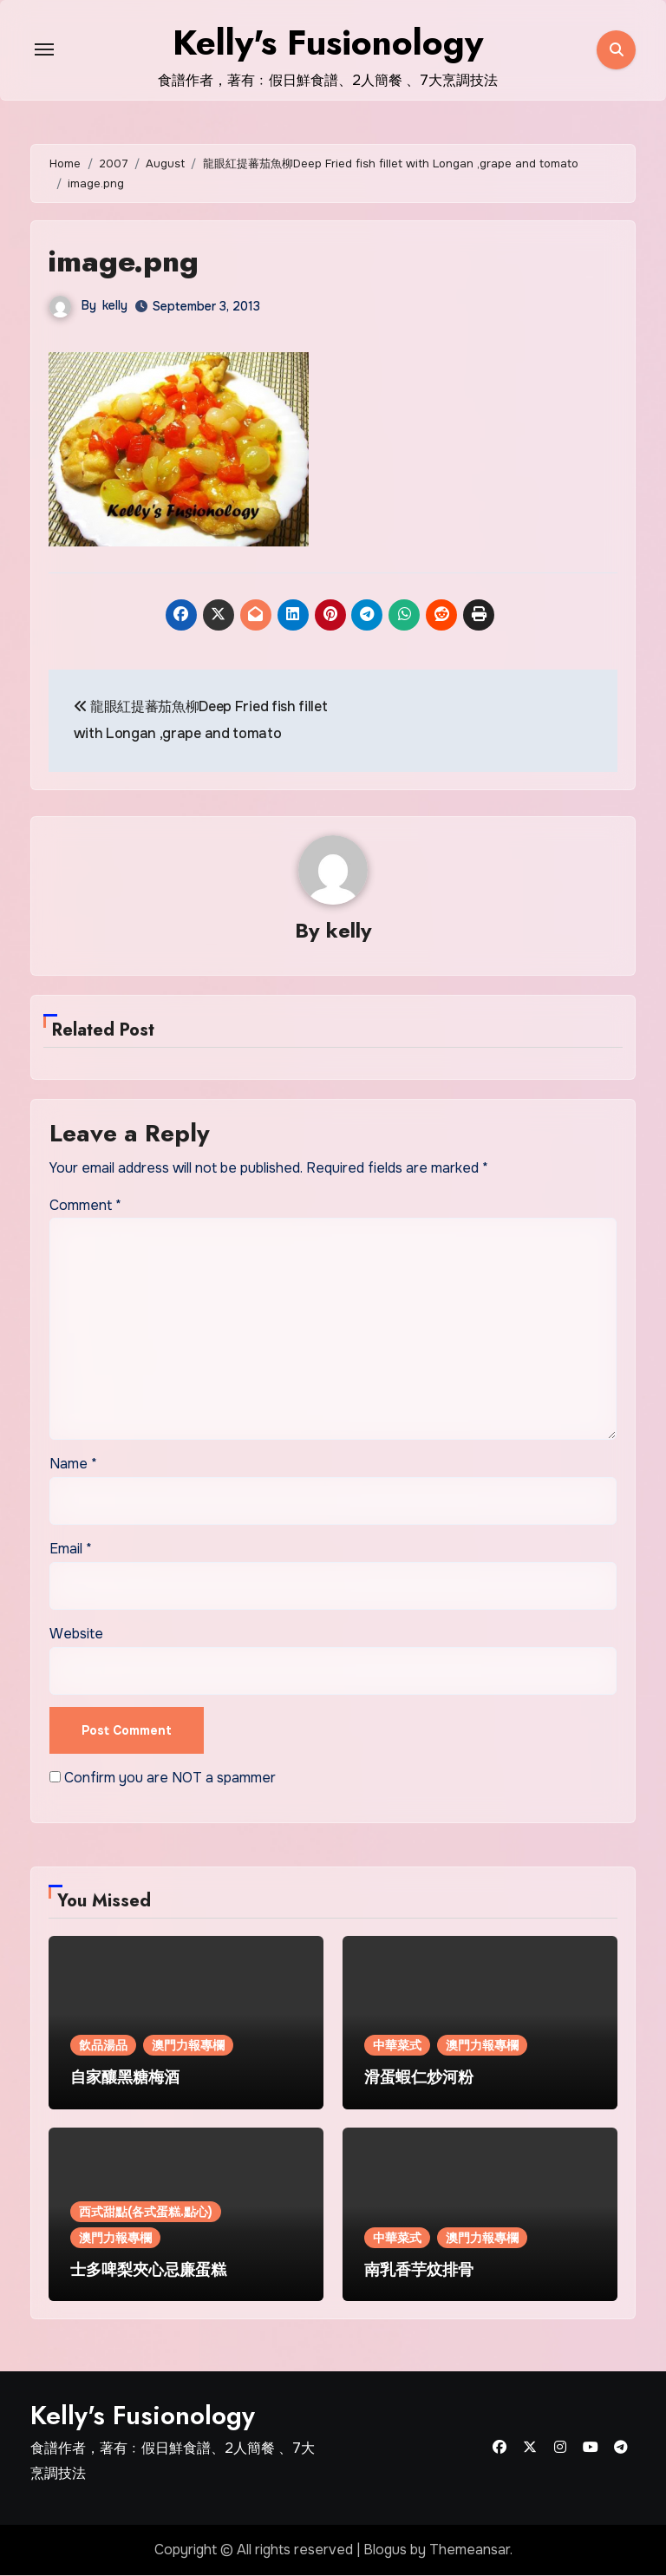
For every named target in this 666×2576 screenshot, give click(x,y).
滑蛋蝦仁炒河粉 (418, 2078)
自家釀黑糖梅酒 (125, 2078)
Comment (85, 1206)
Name (73, 1464)
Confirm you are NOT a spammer (162, 1778)
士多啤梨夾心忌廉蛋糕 (148, 2270)
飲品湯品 (103, 2046)
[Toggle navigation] (44, 49)
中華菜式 (397, 2046)
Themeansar (469, 2550)
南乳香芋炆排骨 (418, 2270)
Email (70, 1549)
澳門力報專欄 (188, 2046)
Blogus (385, 2550)
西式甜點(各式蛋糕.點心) (145, 2212)
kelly (114, 305)
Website (76, 1634)
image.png (131, 260)
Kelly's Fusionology (142, 2416)
